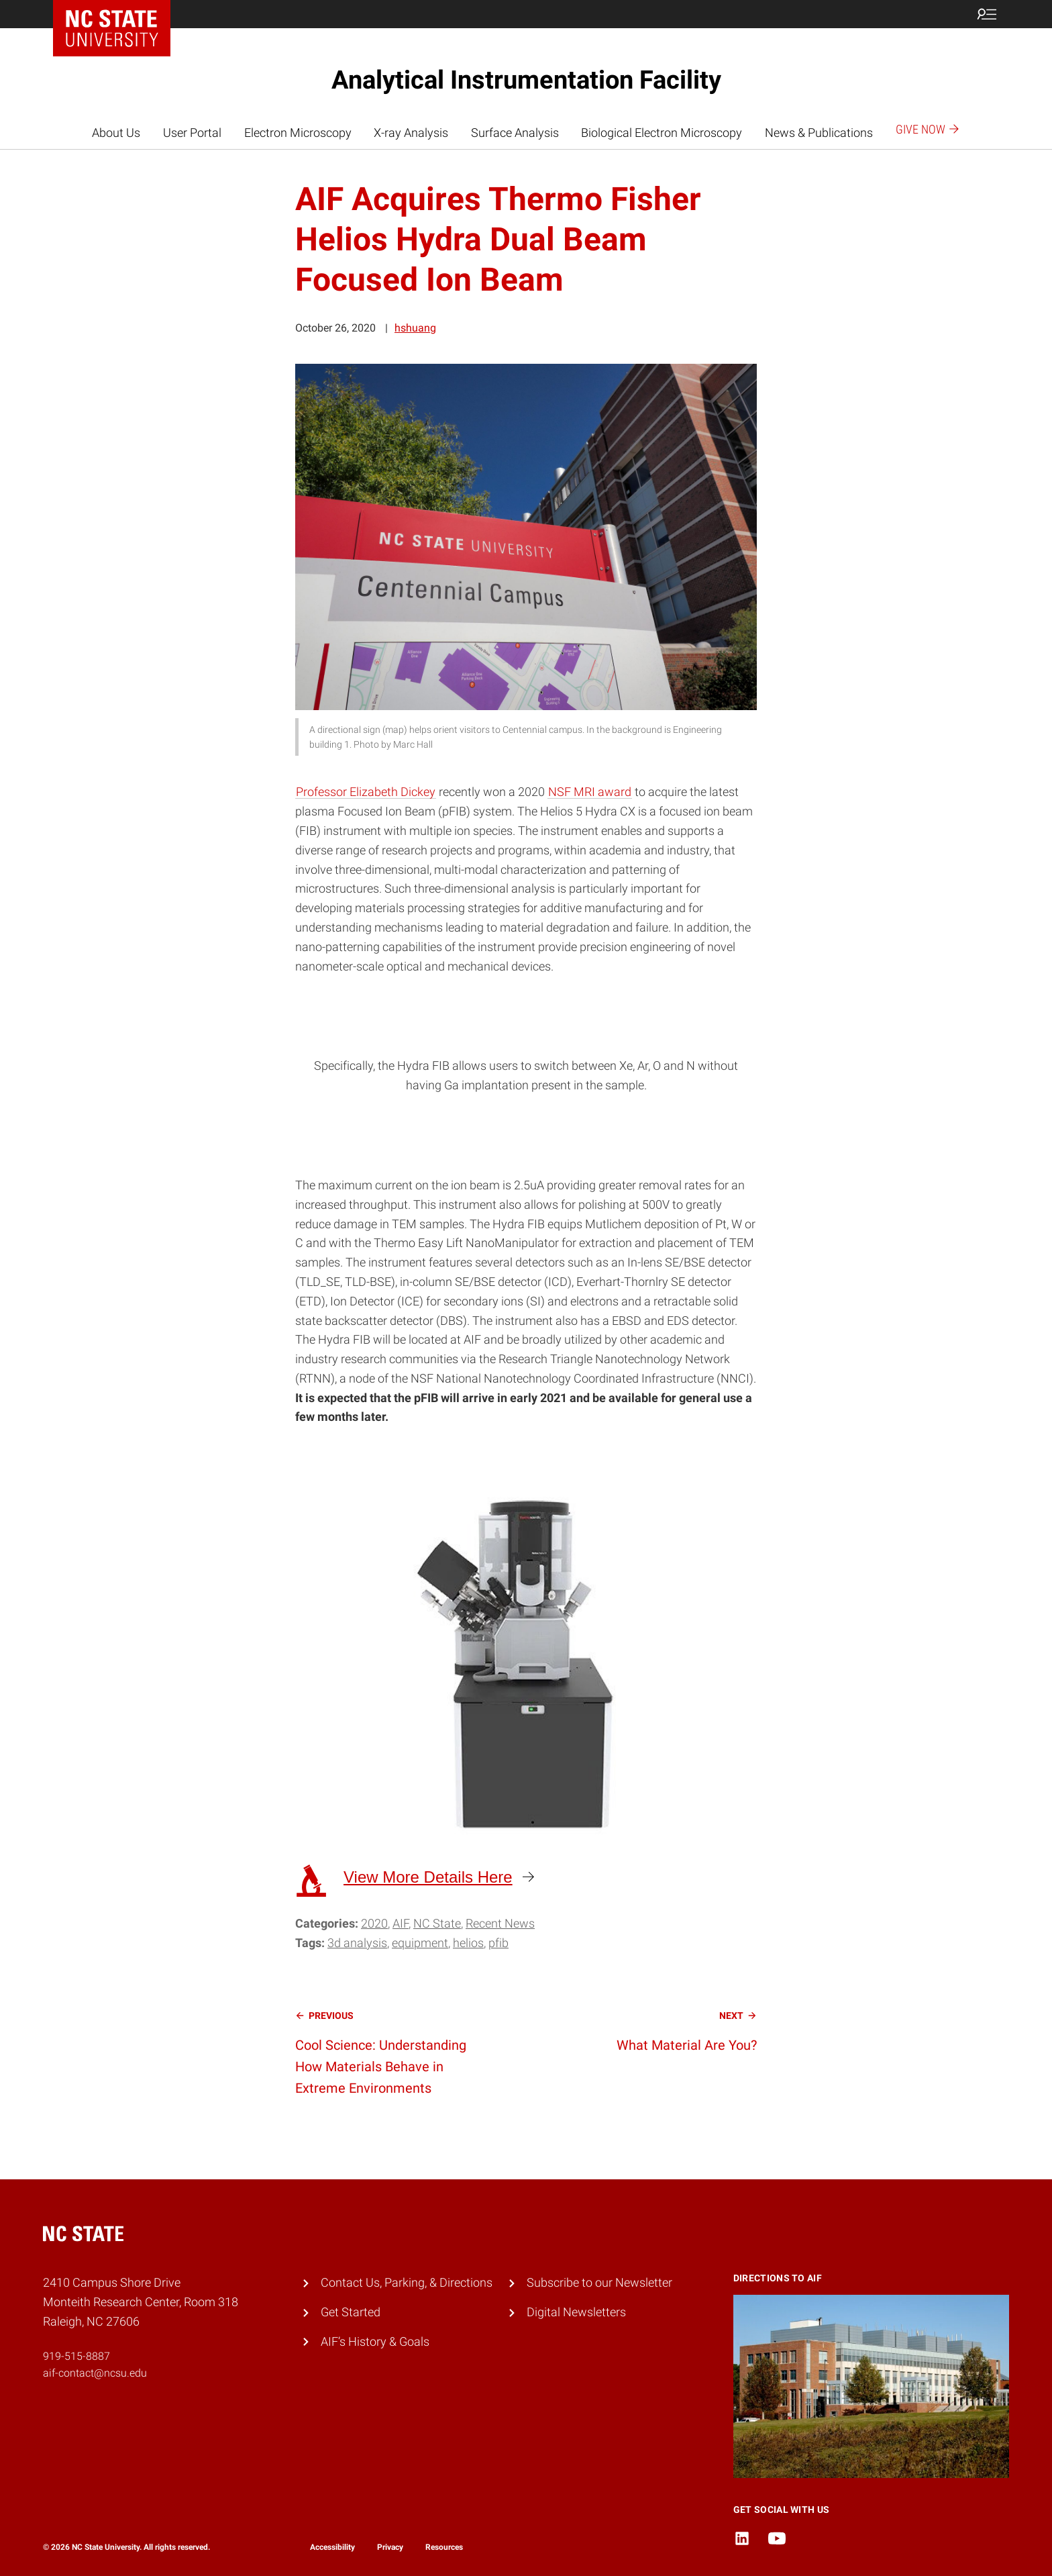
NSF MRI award (589, 792)
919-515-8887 (76, 2356)
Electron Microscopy (298, 133)
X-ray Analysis (411, 133)
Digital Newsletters (576, 2312)
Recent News (500, 1923)
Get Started (350, 2312)
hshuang (415, 327)
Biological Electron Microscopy (661, 133)
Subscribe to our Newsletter (599, 2282)
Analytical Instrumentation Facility (526, 80)
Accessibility (332, 2547)
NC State (437, 1923)
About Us (116, 133)
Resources (444, 2547)
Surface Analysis (515, 133)
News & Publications (819, 133)
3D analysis (357, 1943)
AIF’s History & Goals (375, 2341)
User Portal (192, 133)
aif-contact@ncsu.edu (95, 2373)
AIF (400, 1923)
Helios (468, 1943)
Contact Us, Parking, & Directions (406, 2282)
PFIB (498, 1943)
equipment (420, 1943)
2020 (374, 1923)
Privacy (390, 2547)
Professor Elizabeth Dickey (365, 792)
